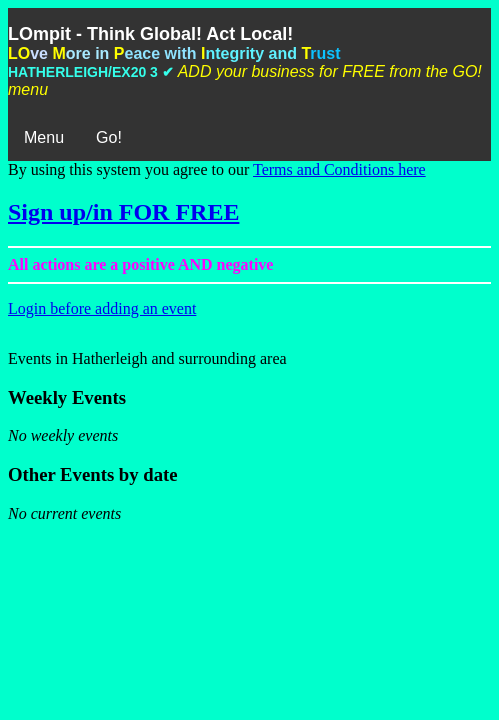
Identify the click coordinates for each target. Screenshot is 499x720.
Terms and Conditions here (339, 169)
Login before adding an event (102, 308)
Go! (109, 137)
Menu (44, 137)
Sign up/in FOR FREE (123, 212)
